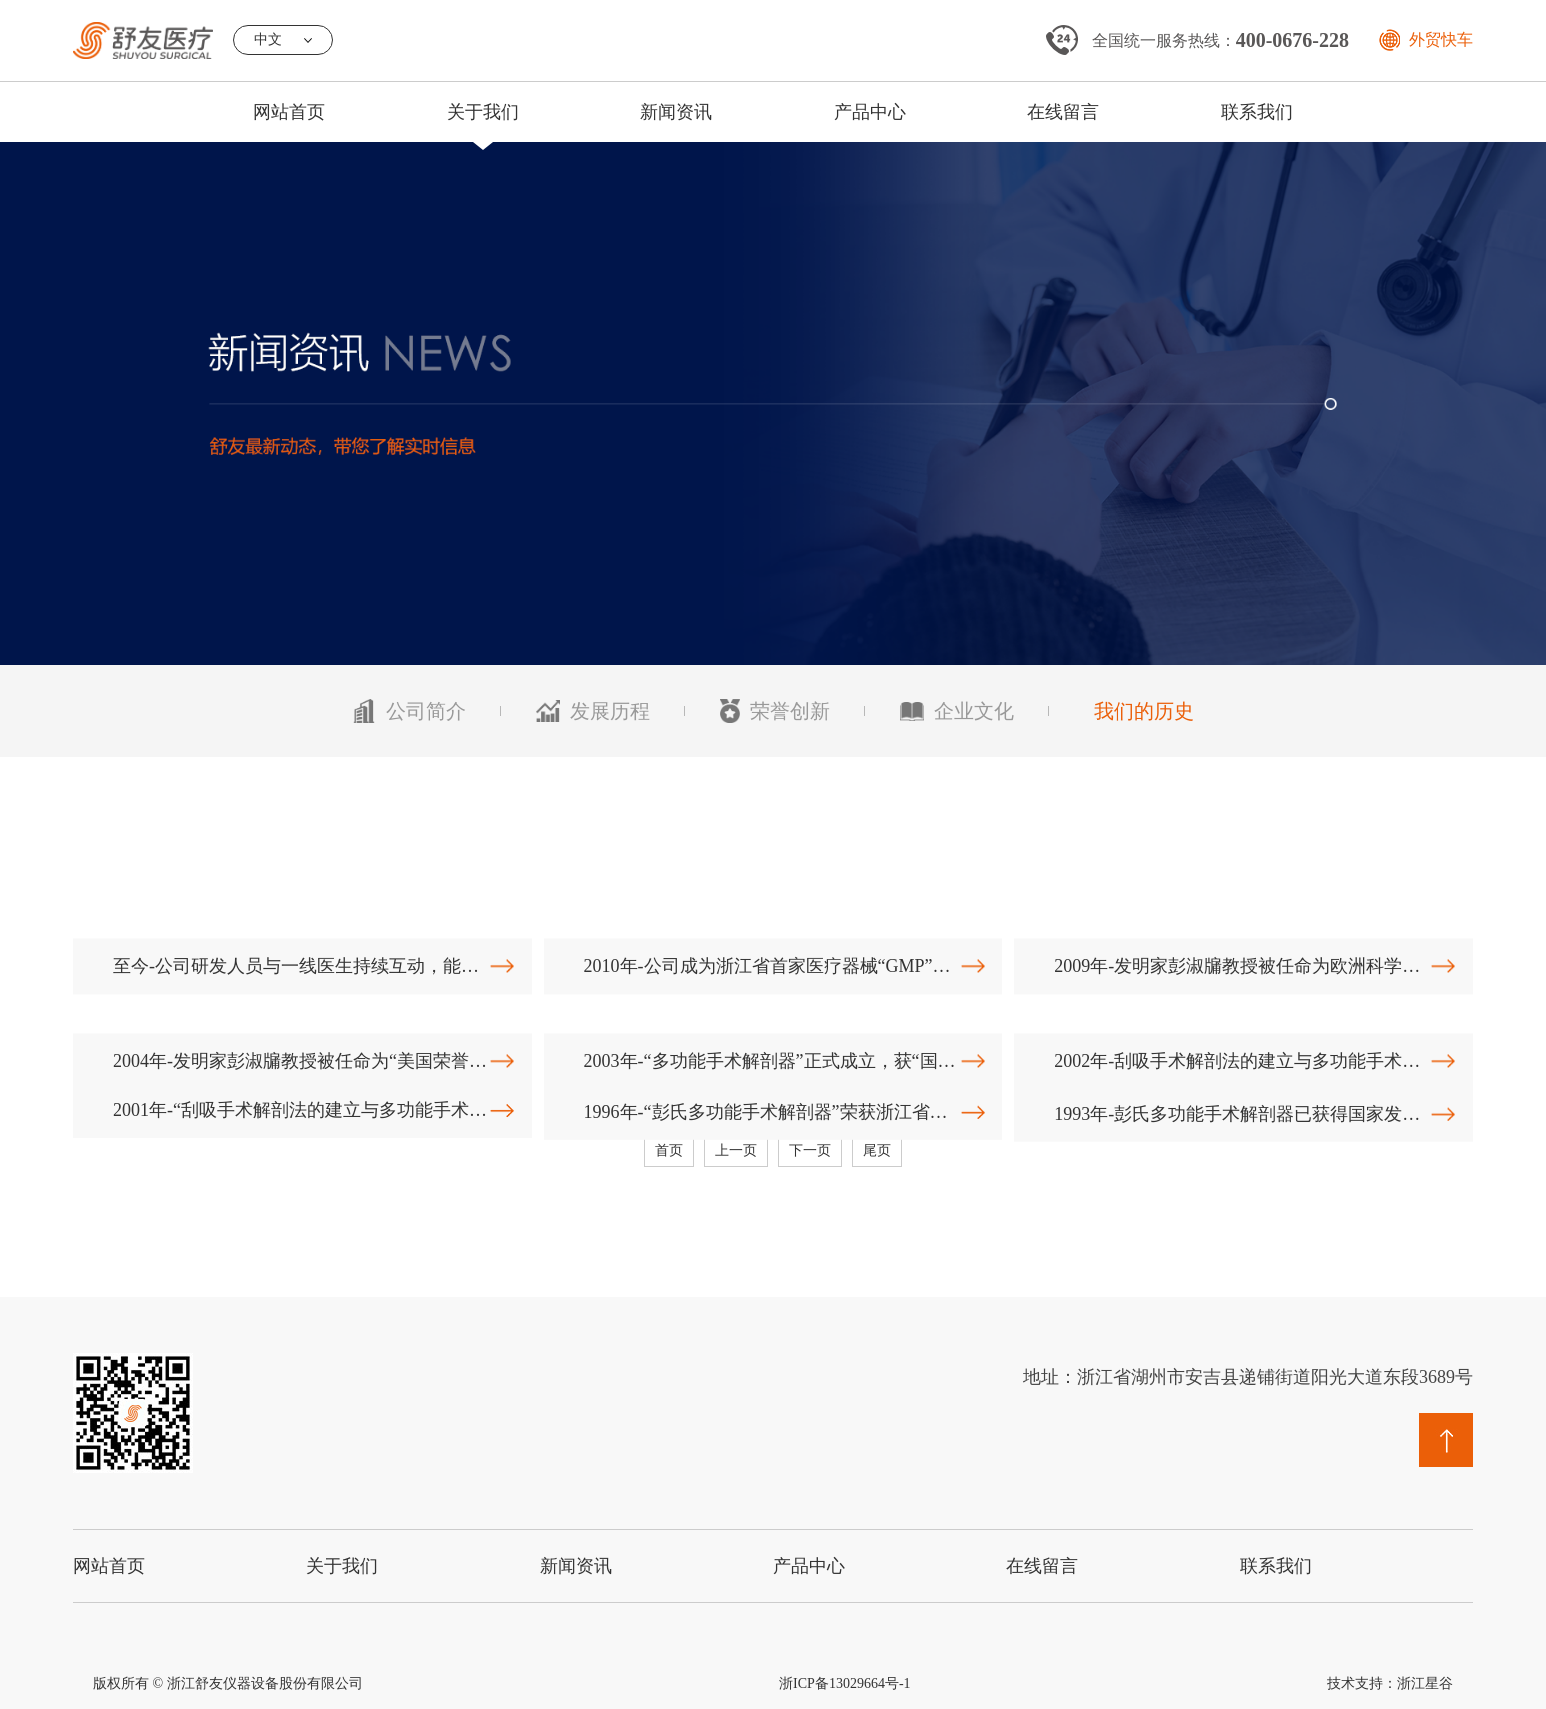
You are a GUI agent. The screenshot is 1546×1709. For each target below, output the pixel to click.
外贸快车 (1441, 39)
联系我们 (1257, 112)
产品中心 (870, 112)
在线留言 (1063, 112)
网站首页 (289, 112)
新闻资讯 (676, 112)
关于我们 (483, 112)
